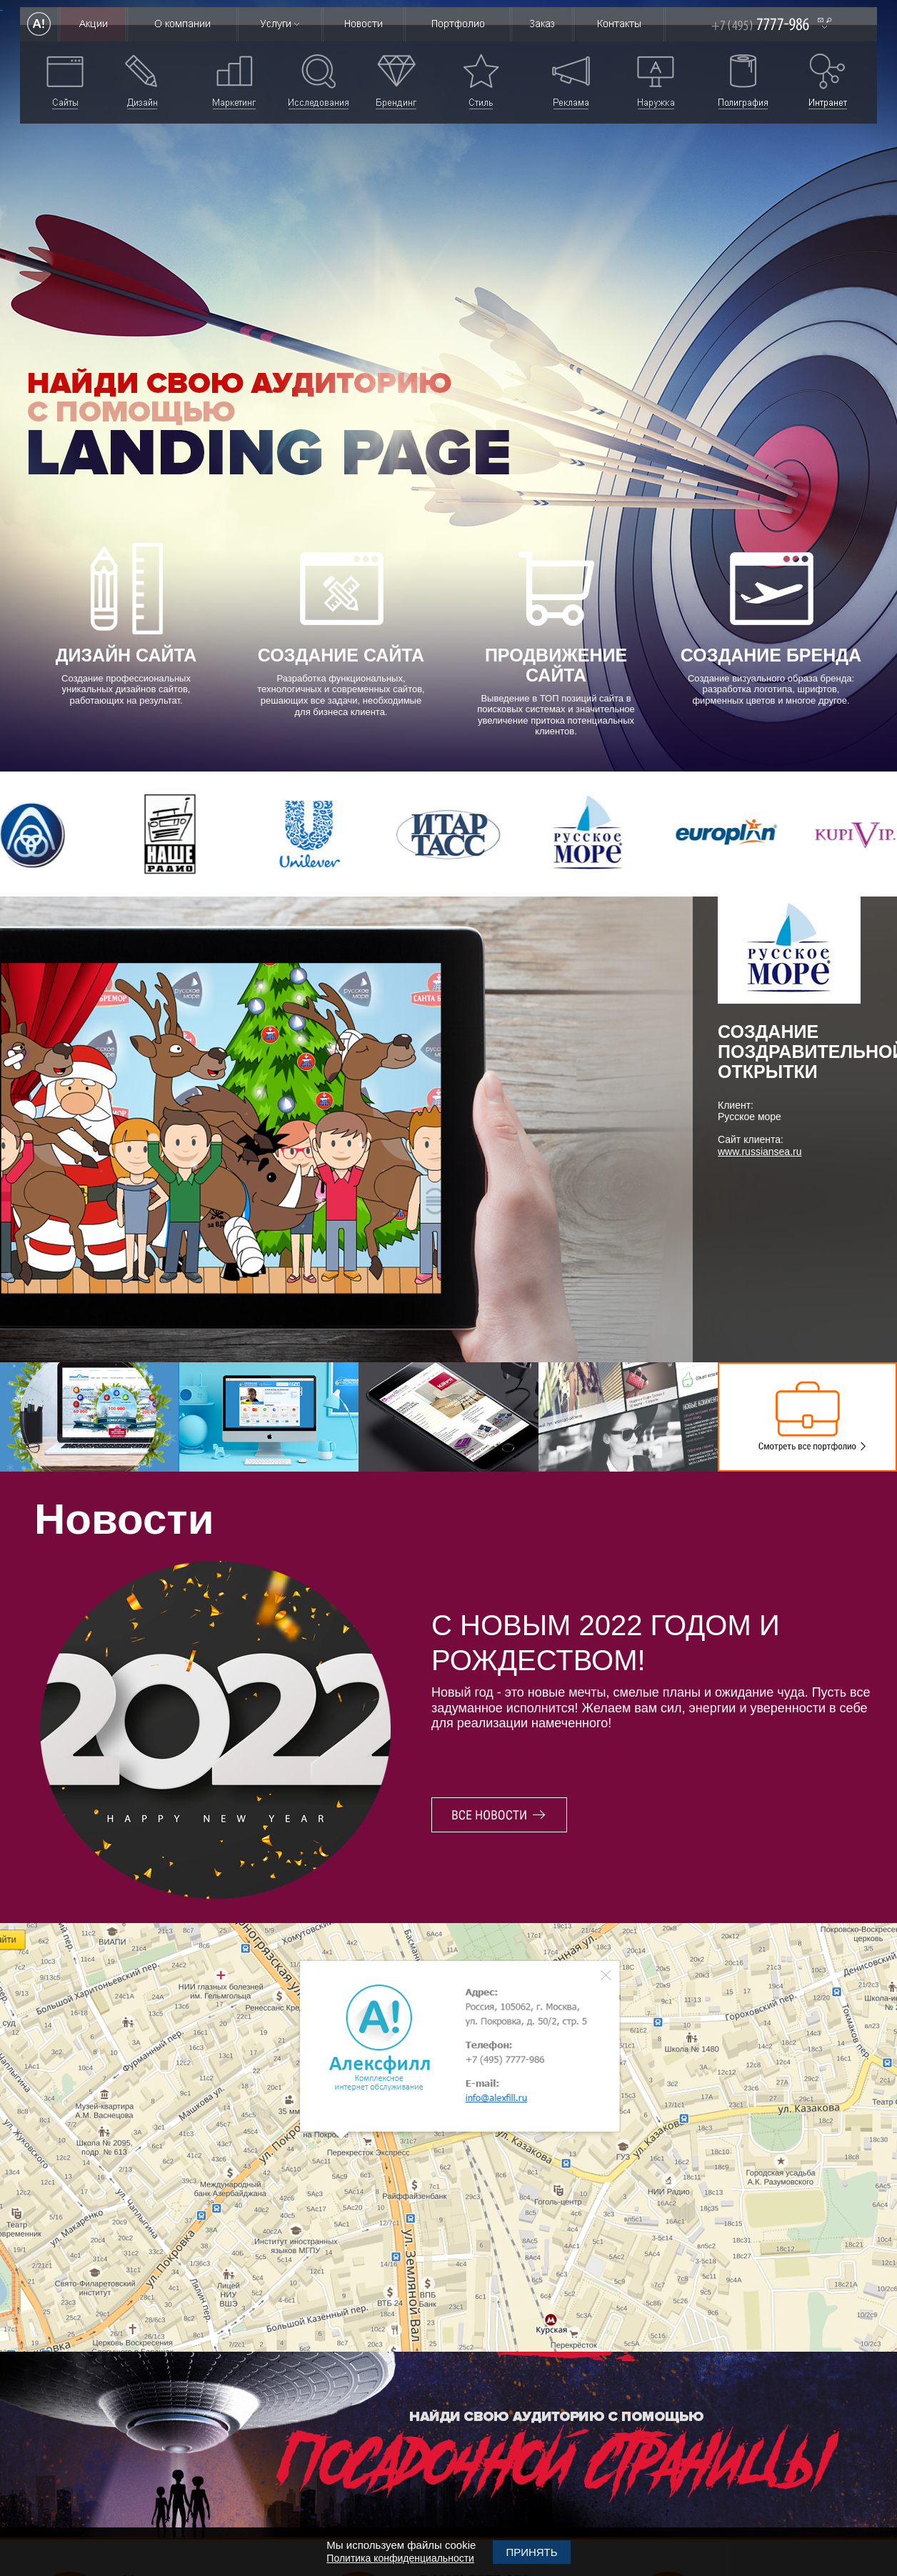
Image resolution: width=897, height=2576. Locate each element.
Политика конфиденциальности (400, 2558)
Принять (531, 2552)
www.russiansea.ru (760, 1151)
